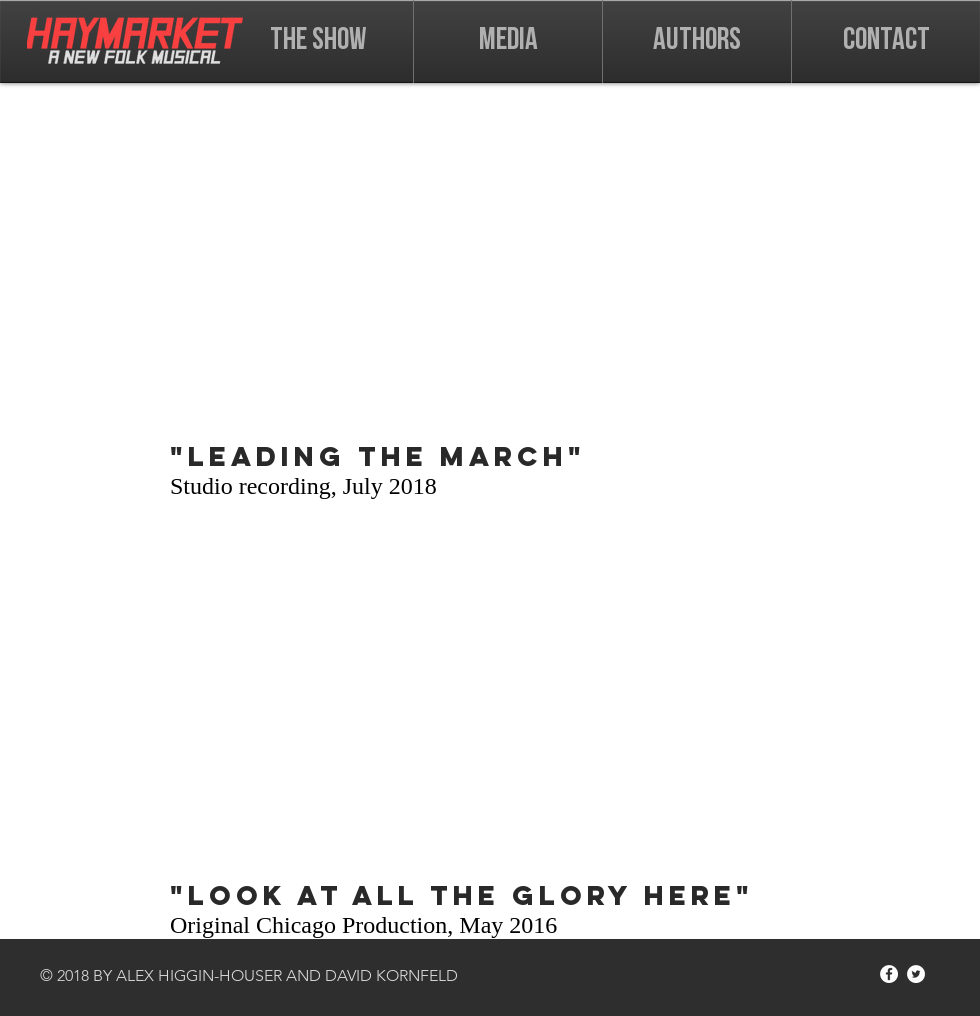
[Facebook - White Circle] (889, 974)
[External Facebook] (489, 261)
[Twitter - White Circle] (916, 974)
